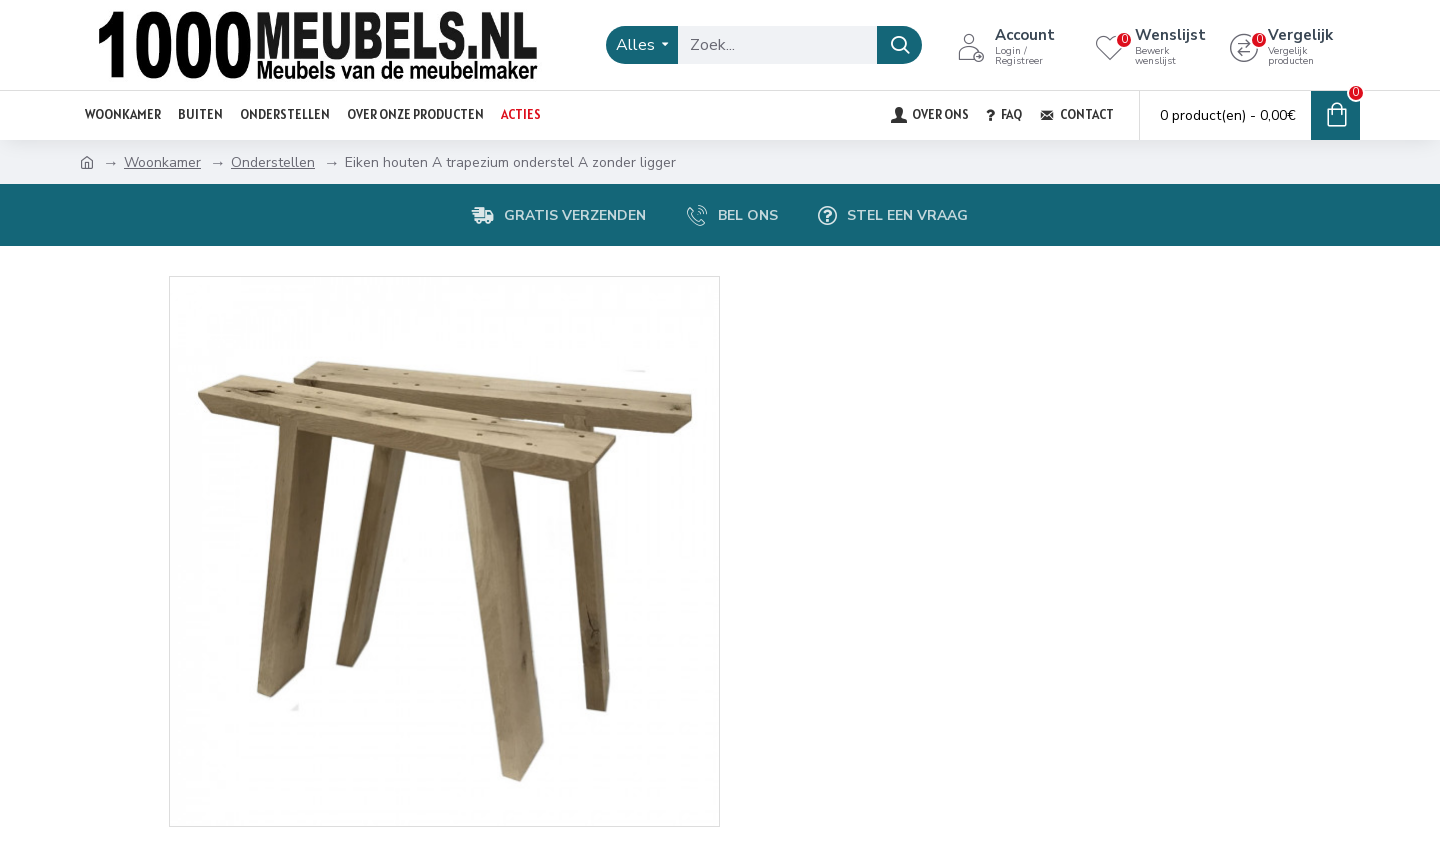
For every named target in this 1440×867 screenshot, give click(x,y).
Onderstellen (273, 162)
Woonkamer (162, 162)
